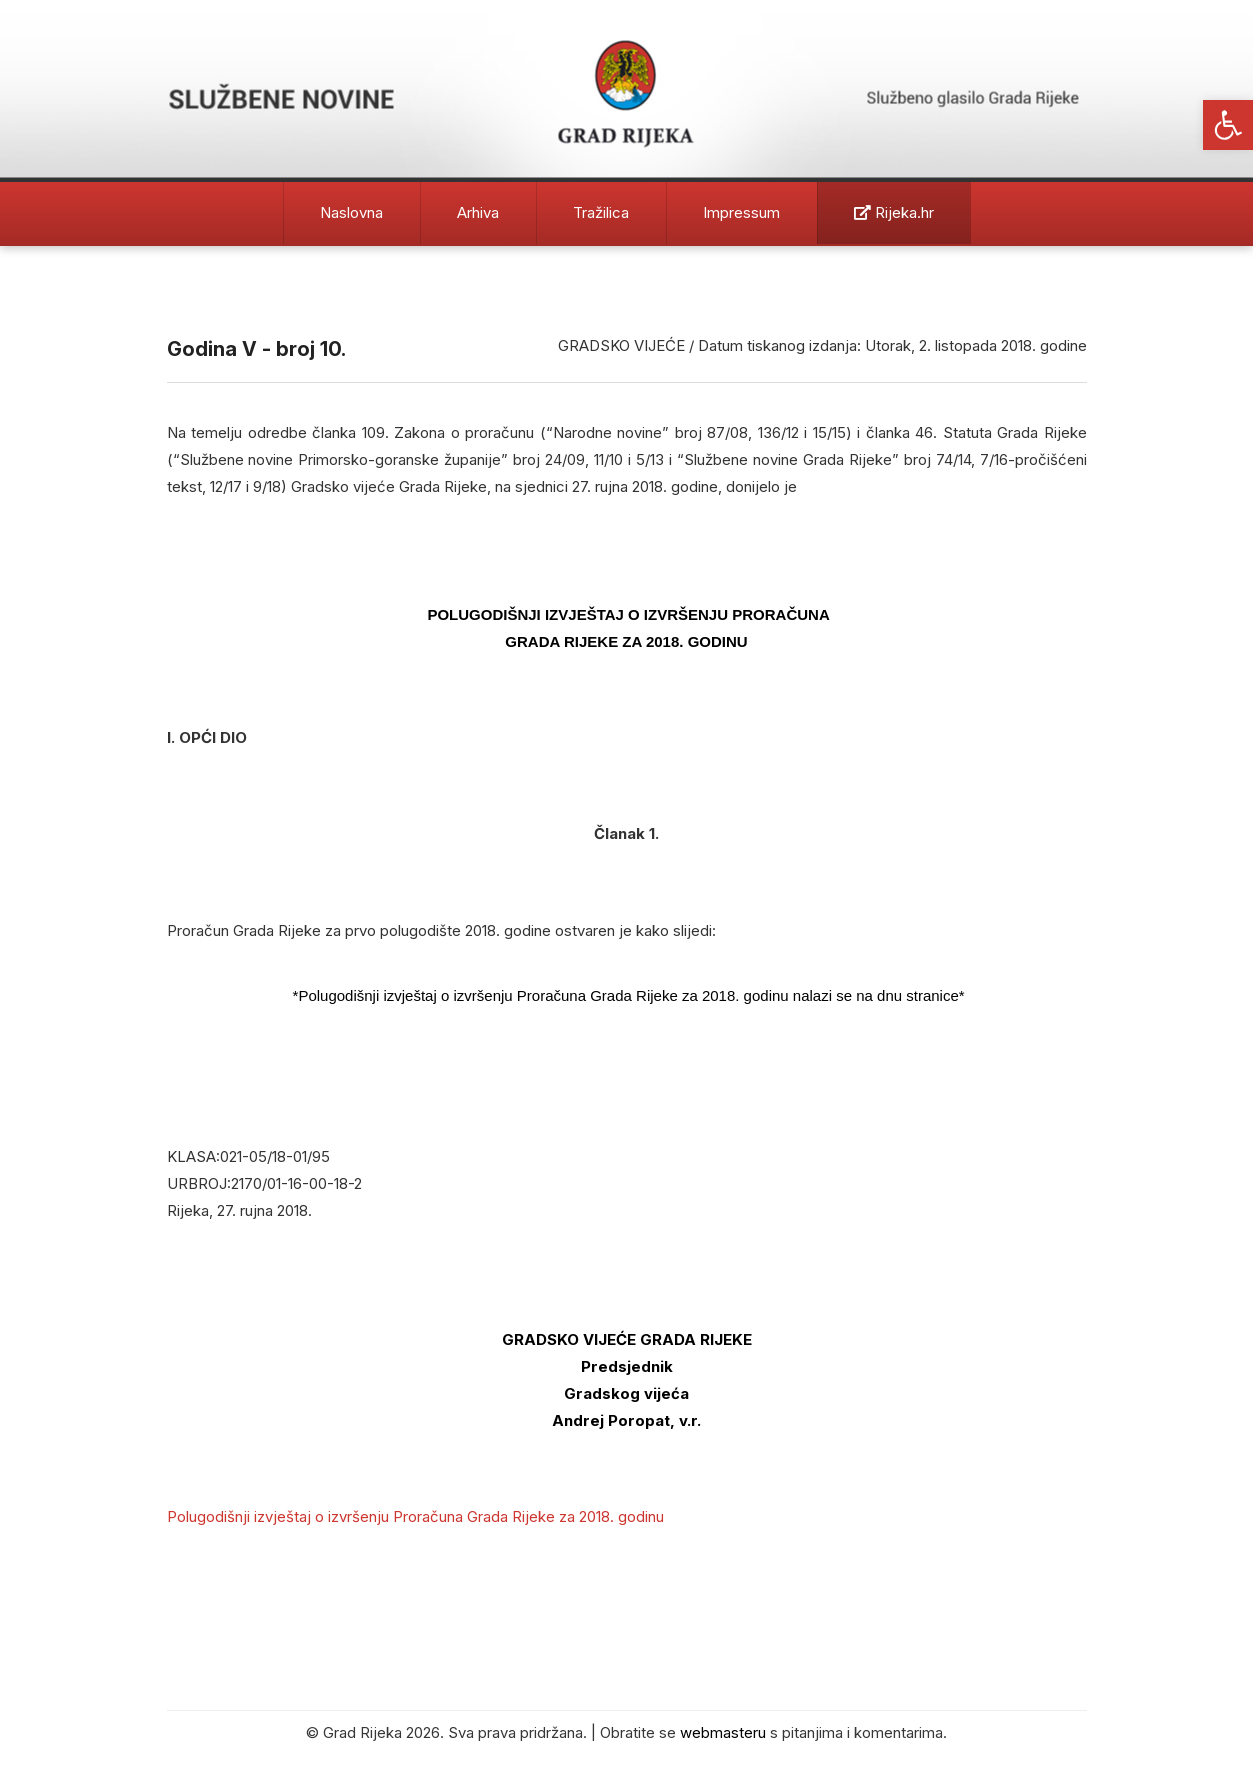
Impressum (741, 212)
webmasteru (723, 1732)
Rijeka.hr (894, 212)
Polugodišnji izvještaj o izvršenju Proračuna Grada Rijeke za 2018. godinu (415, 1516)
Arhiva (478, 212)
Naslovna (351, 212)
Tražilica (601, 212)
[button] (1228, 125)
